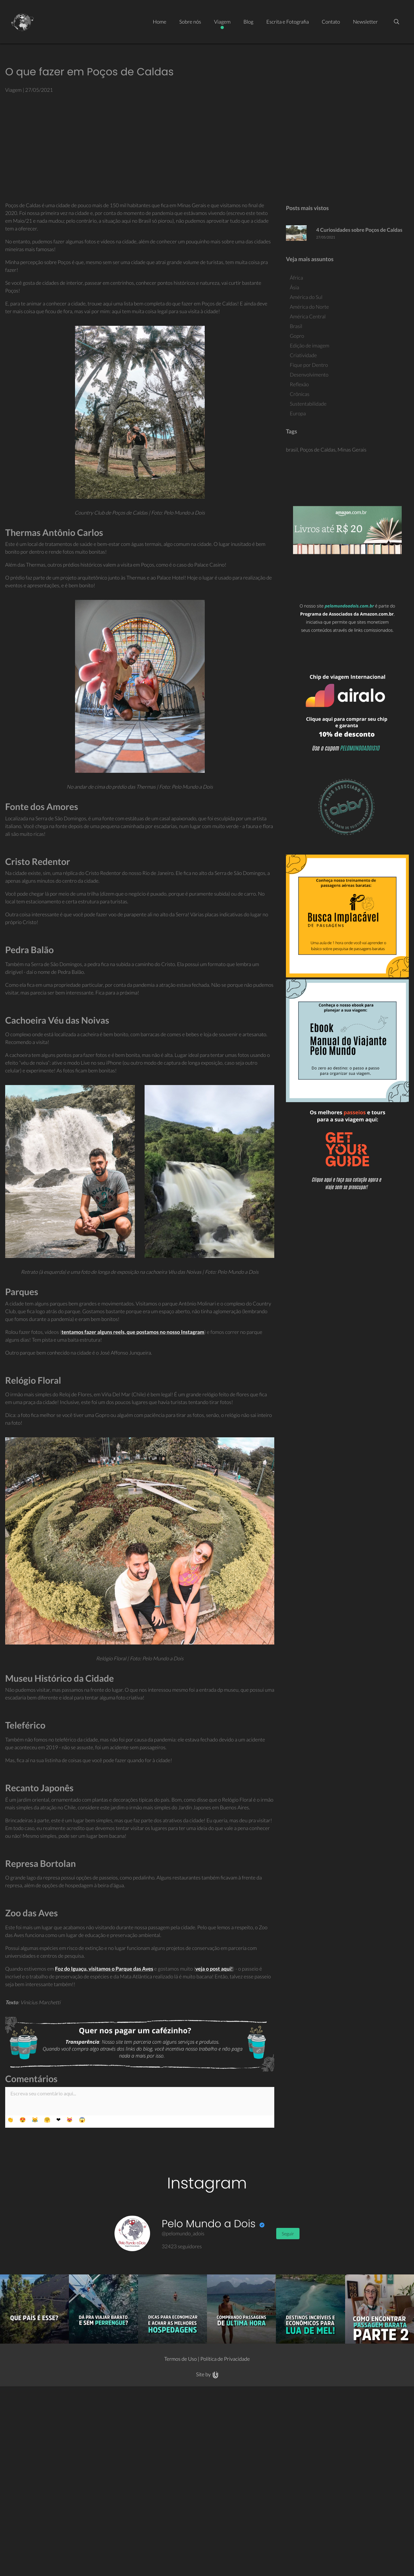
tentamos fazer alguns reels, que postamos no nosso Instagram (132, 1332)
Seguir (288, 2233)
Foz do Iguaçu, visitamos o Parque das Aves (104, 1969)
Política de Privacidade (225, 2359)
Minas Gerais (352, 450)
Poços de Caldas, (318, 450)
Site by (207, 2374)
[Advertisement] (207, 147)
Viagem (13, 90)
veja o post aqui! (214, 1969)
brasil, (293, 450)
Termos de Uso (180, 2359)
